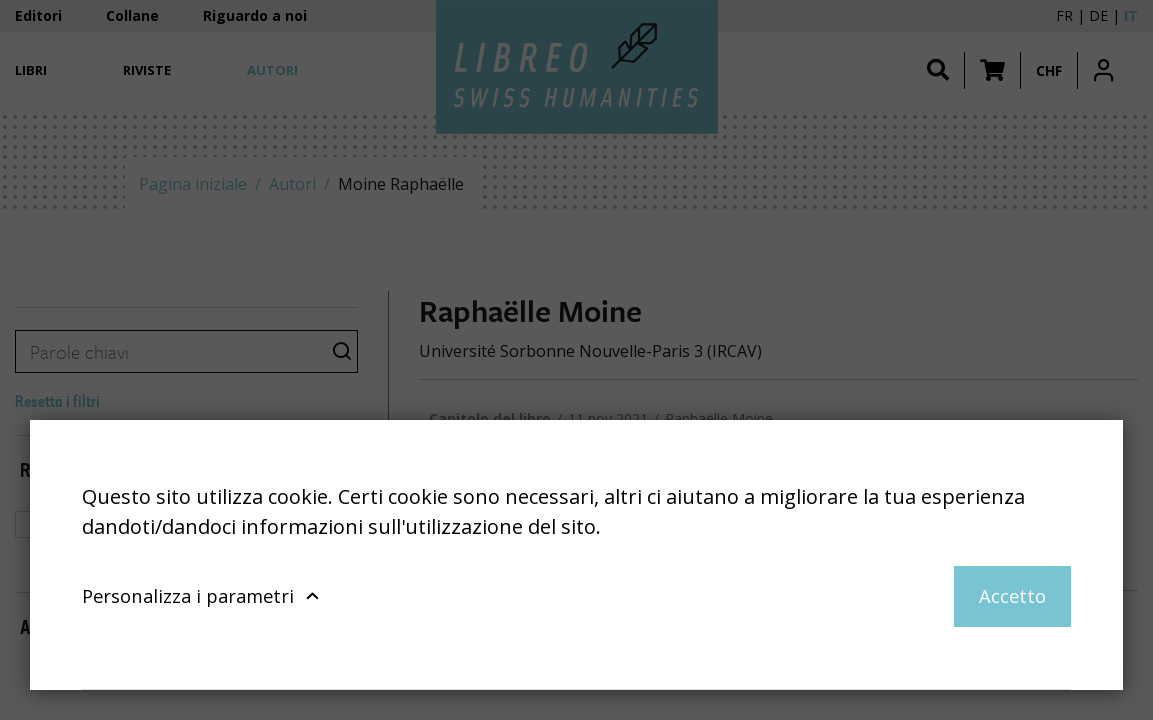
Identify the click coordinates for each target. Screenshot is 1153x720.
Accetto (1012, 595)
